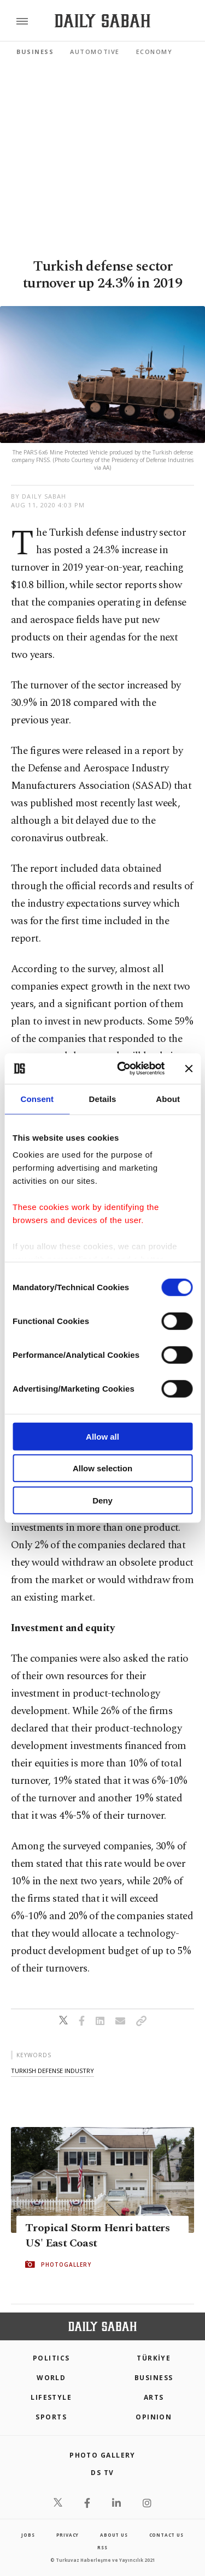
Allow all (102, 1436)
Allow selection (102, 1468)
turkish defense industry (52, 2070)
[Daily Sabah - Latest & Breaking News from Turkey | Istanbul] (102, 21)
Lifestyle (51, 2397)
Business (35, 52)
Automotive (94, 52)
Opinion (154, 2417)
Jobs (27, 2535)
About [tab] (168, 1098)
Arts (154, 2397)
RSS (102, 2547)
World (51, 2377)
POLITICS (51, 2358)
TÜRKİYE (154, 2358)
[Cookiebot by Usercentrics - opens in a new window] (122, 1069)
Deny (102, 1500)
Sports (51, 2417)
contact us (166, 2535)
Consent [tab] (37, 1098)
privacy (67, 2535)
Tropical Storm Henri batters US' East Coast (97, 2235)
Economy (154, 52)
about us (113, 2535)
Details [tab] (102, 1098)
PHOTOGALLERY (66, 2264)
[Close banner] (188, 1069)
